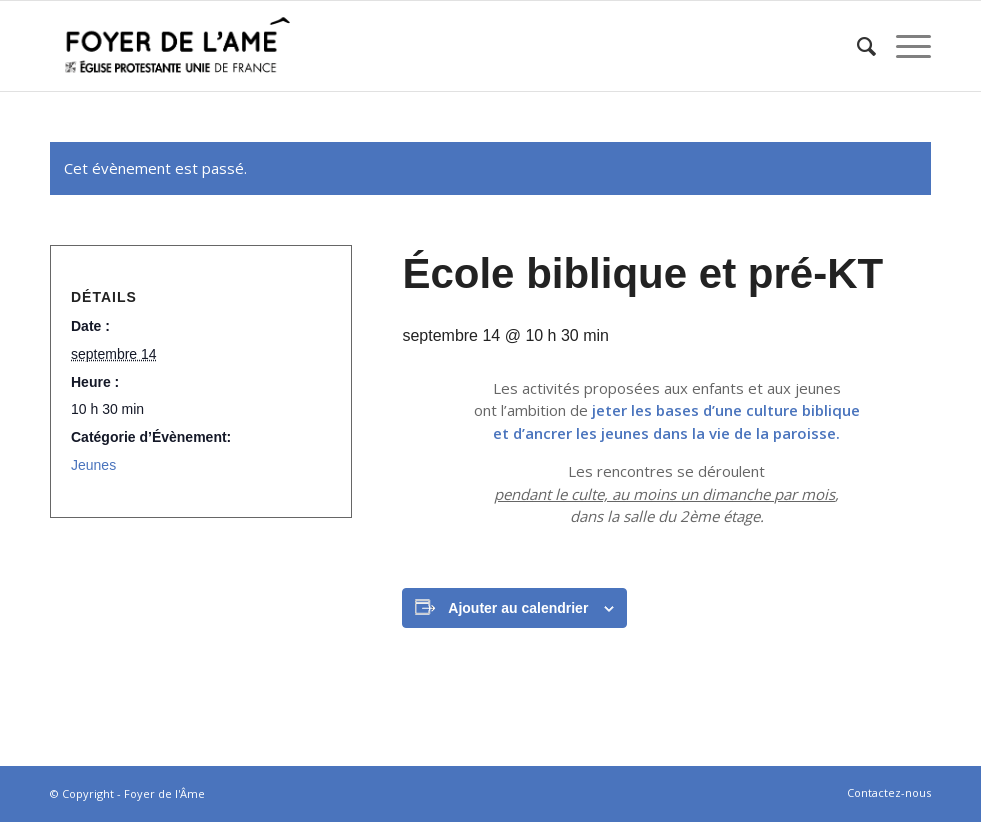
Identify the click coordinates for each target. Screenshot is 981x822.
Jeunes (93, 465)
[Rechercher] (856, 46)
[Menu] (903, 46)
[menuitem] (856, 46)
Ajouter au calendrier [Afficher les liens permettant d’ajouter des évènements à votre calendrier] (518, 608)
